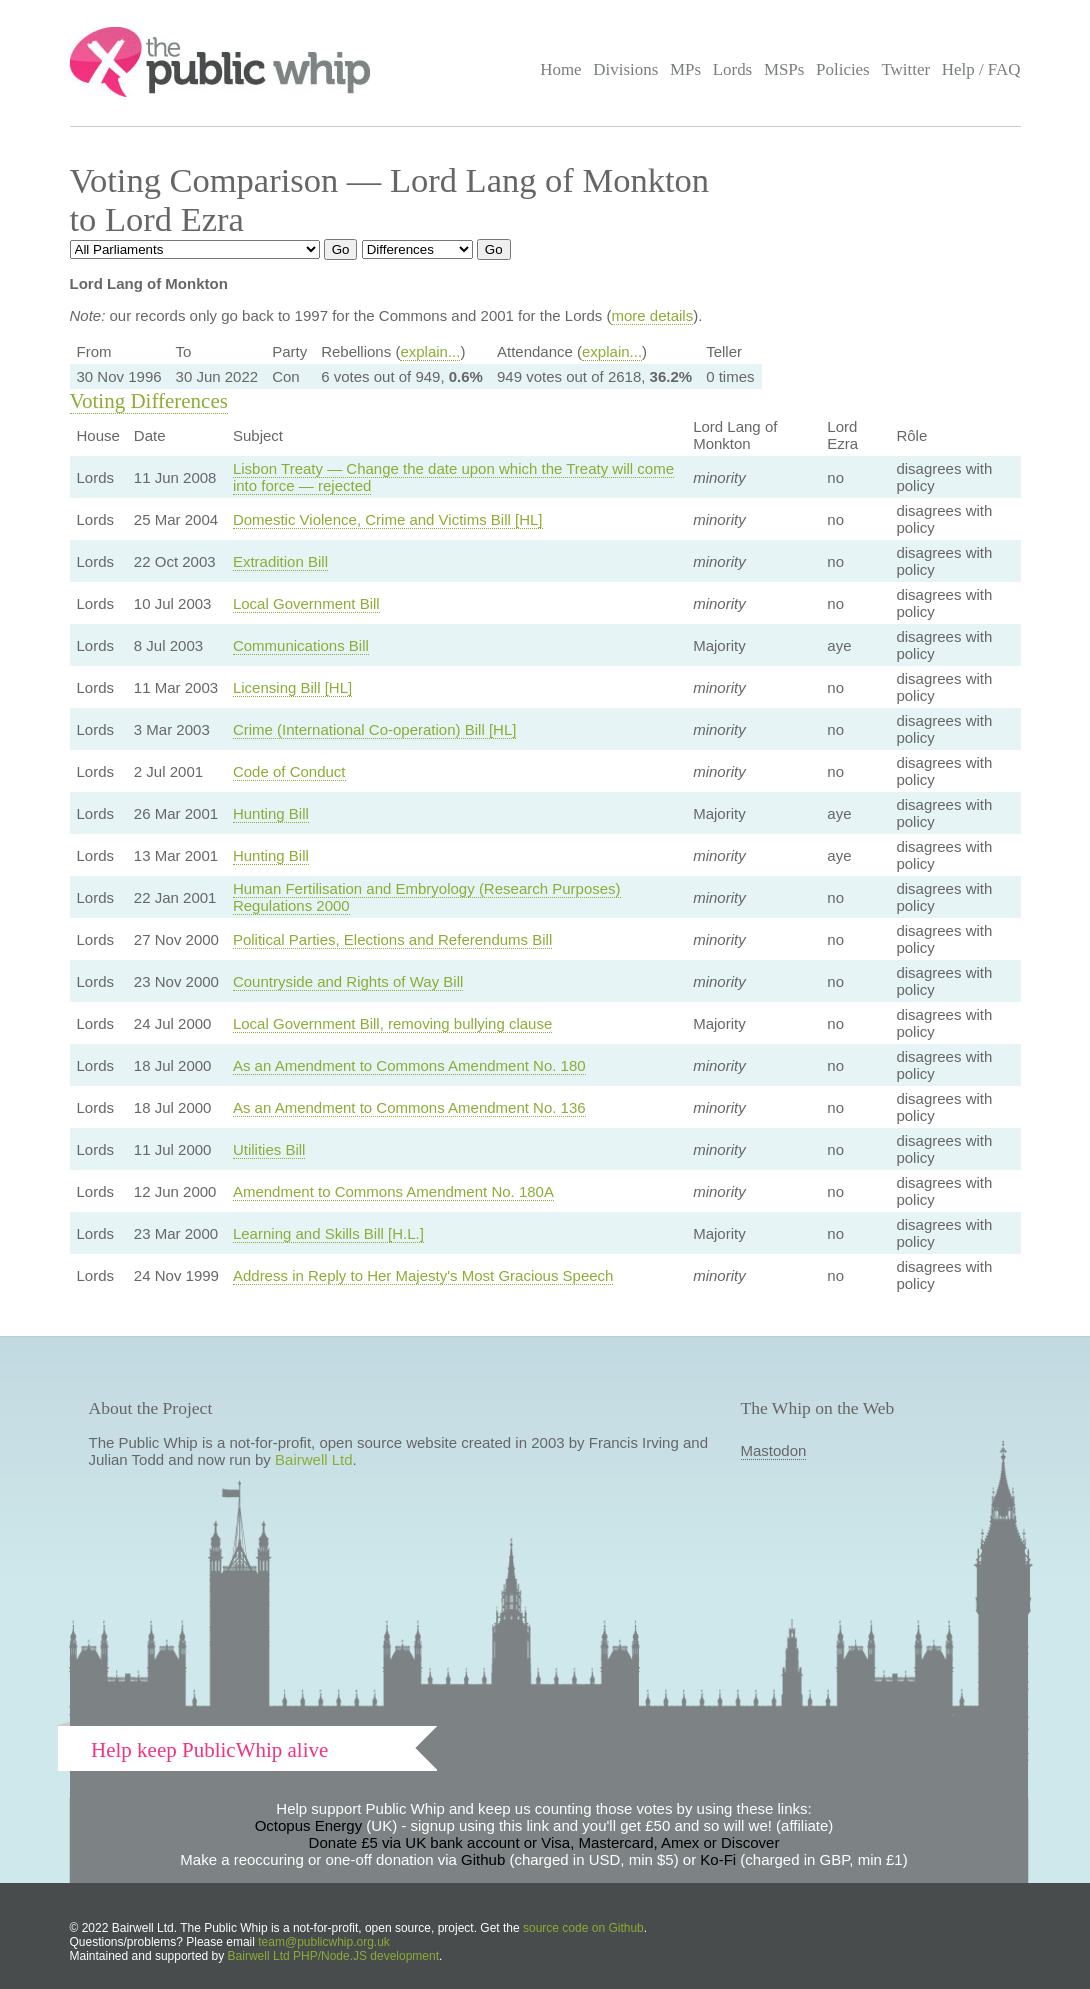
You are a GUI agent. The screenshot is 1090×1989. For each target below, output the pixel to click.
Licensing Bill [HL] (292, 687)
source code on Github (583, 1928)
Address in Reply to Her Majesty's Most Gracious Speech (423, 1275)
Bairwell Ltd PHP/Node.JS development (333, 1956)
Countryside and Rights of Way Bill (348, 981)
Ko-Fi (718, 1859)
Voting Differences (149, 401)
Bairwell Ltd (314, 1459)
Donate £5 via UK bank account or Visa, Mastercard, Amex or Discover (544, 1842)
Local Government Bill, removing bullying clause (392, 1023)
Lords (733, 69)
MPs (685, 69)
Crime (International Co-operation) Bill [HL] (374, 729)
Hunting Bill (271, 813)
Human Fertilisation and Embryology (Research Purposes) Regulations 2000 (427, 897)
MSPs (784, 69)
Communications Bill (301, 645)
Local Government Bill (306, 603)
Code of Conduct (289, 771)
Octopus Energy (309, 1825)
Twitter (905, 69)
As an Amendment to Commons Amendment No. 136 (409, 1107)
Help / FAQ (981, 69)
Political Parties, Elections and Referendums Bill (392, 939)
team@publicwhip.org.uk (324, 1942)
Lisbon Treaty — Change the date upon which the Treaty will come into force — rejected (453, 477)
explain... (430, 351)
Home (560, 69)
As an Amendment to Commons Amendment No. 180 (409, 1065)
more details (652, 315)
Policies (843, 69)
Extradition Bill (280, 561)
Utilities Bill (269, 1149)
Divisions (625, 69)
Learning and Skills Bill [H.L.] (328, 1233)
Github (483, 1859)
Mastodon (774, 1450)
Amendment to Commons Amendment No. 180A (393, 1191)
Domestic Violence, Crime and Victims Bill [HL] (388, 519)
